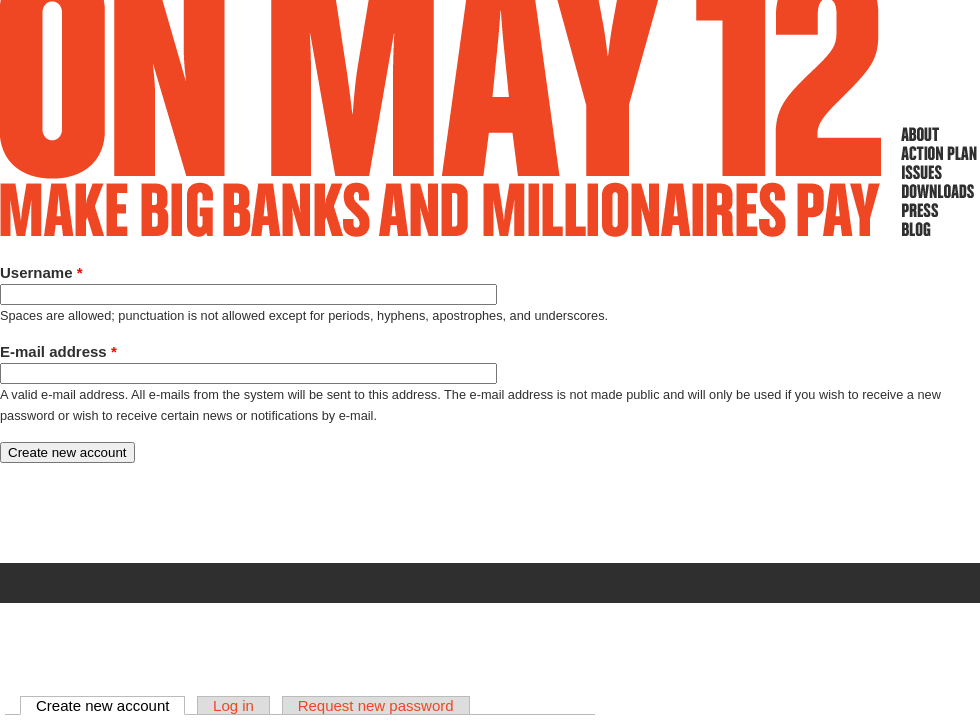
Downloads (939, 191)
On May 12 (441, 118)
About (939, 134)
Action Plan (939, 153)
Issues (939, 172)
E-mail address (58, 351)
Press (939, 210)
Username (41, 272)
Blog (939, 229)
